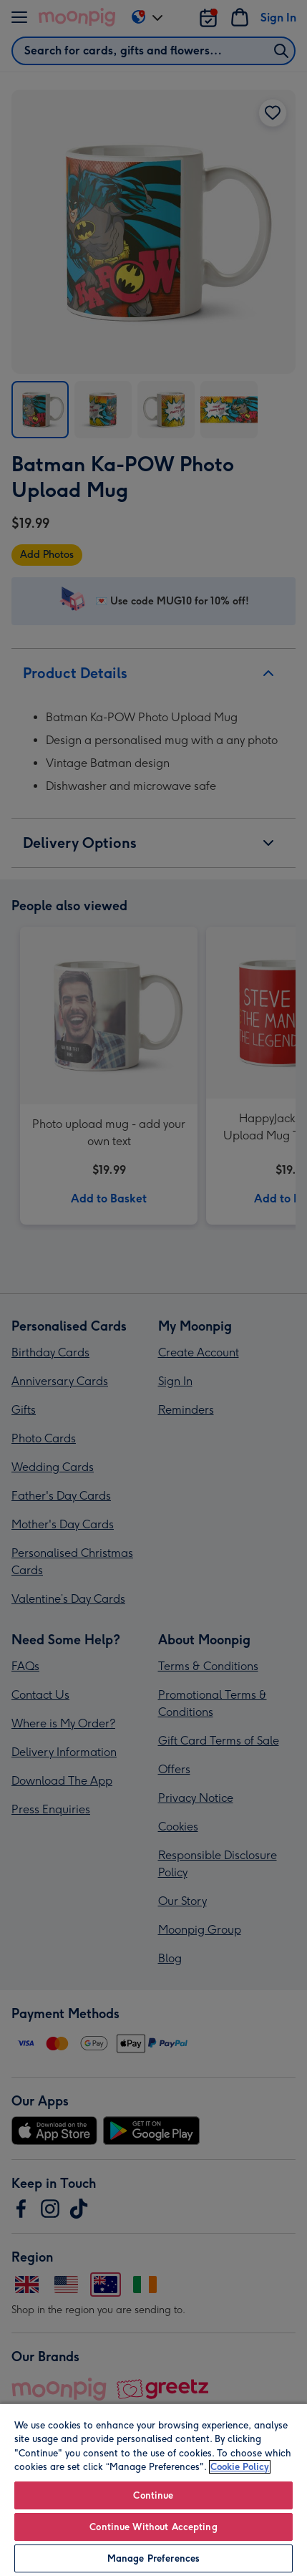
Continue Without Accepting (153, 2527)
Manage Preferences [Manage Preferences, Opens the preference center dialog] (153, 2558)
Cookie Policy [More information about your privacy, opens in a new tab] (239, 2466)
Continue (153, 2495)
